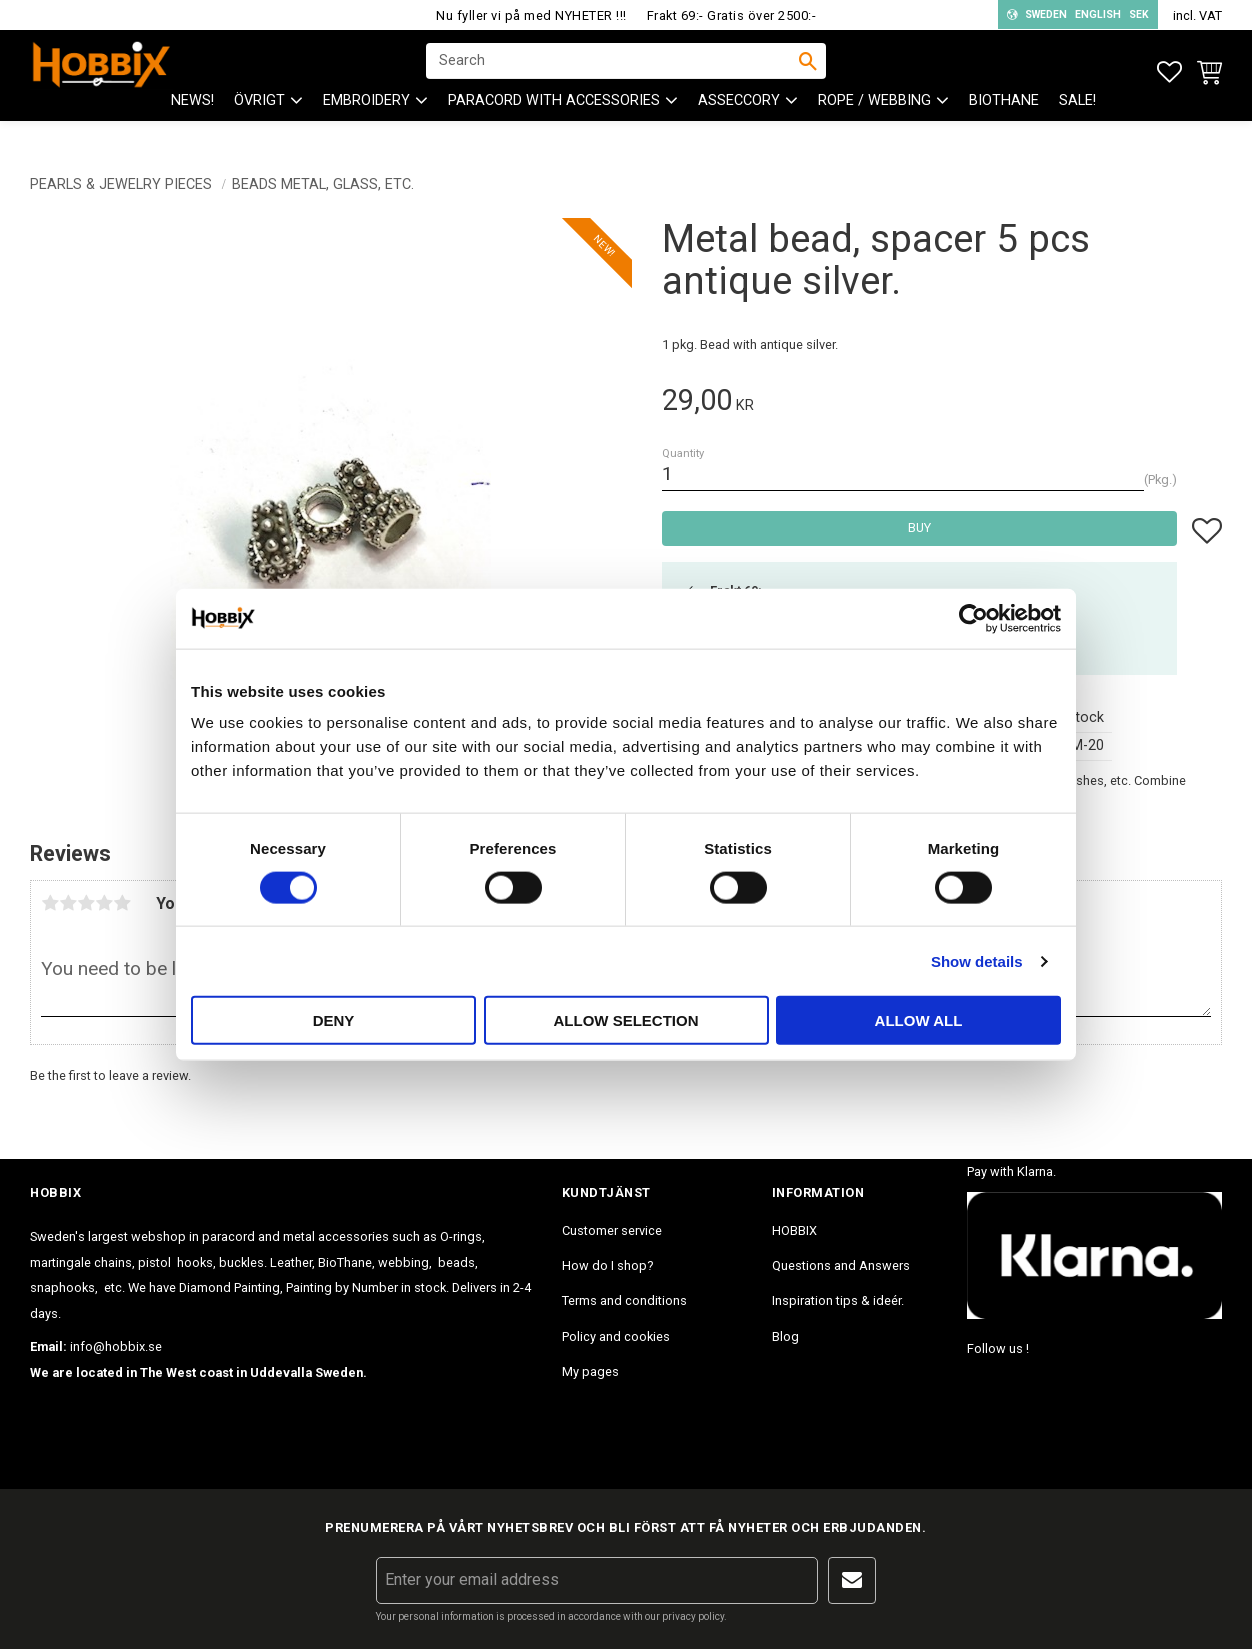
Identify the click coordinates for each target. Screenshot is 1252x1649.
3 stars (86, 903)
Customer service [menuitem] (612, 1230)
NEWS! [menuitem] (192, 120)
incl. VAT (1197, 15)
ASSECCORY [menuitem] (739, 120)
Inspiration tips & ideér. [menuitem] (838, 1300)
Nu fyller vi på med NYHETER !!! (531, 15)
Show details (977, 960)
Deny (334, 1020)
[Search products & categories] (613, 71)
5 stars (122, 903)
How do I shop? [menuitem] (607, 1265)
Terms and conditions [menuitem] (624, 1300)
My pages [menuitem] (590, 1371)
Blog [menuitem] (785, 1336)
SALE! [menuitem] (1077, 120)
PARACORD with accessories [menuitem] (554, 120)
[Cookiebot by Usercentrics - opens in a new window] (973, 618)
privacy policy (693, 1616)
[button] (1169, 72)
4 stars (104, 903)
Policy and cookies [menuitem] (616, 1336)
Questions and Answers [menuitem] (841, 1265)
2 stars (68, 903)
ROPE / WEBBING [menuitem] (874, 120)
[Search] (808, 71)
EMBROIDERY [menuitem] (366, 120)
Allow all (919, 1020)
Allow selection (626, 1020)
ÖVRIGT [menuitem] (259, 120)
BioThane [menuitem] (1004, 120)
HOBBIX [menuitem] (794, 1230)
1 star (50, 903)
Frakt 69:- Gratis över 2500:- (732, 15)
